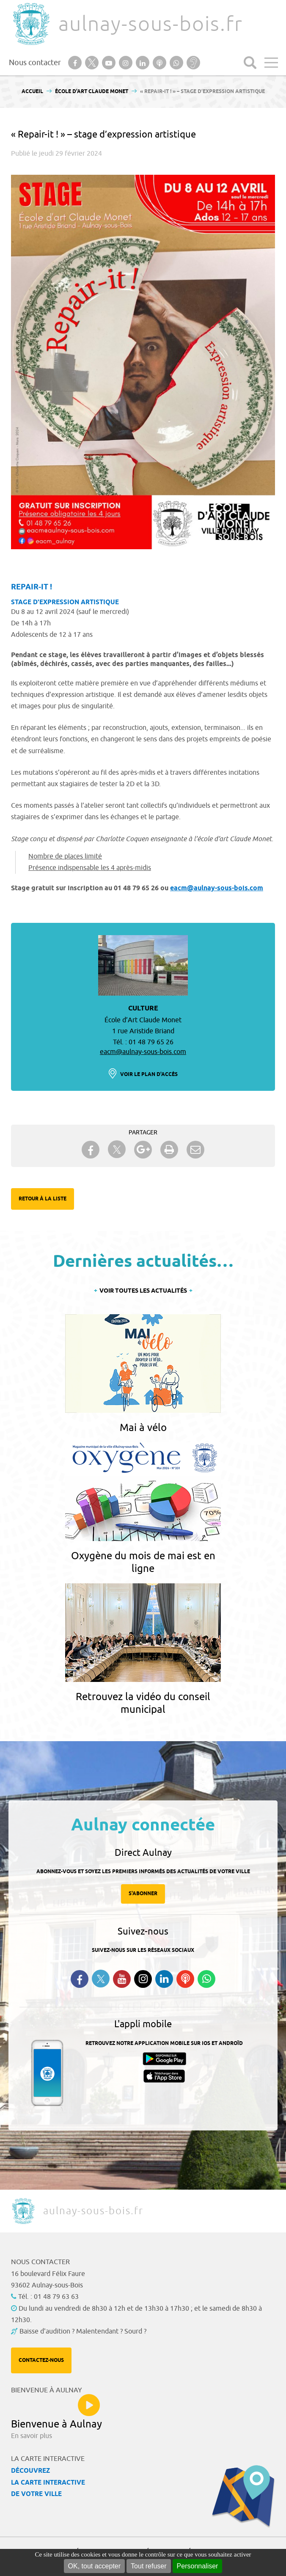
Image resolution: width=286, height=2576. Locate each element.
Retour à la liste (42, 1199)
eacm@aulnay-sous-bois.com (216, 888)
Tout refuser (148, 2566)
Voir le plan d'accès (149, 1074)
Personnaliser (197, 2566)
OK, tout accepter (94, 2566)
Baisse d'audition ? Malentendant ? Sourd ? (82, 2331)
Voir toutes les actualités (143, 1291)
